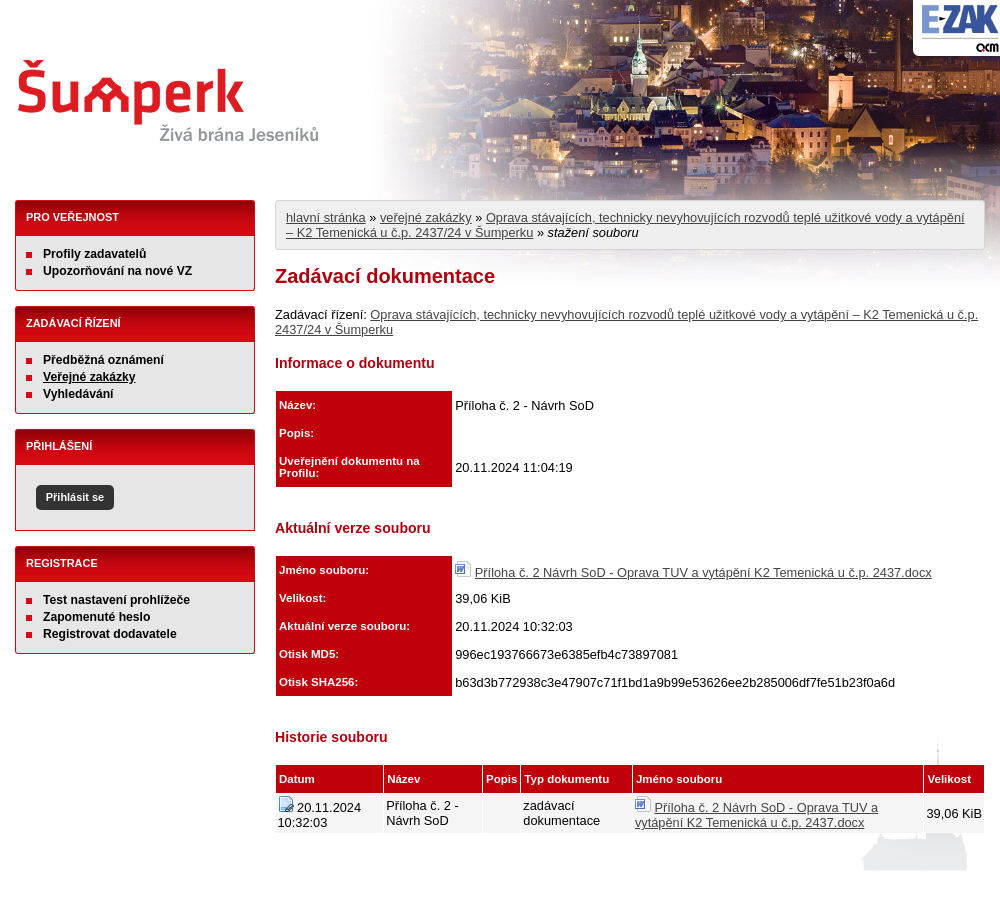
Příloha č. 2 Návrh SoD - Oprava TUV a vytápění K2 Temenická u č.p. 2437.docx (703, 572)
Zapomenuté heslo (96, 617)
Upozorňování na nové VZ (117, 271)
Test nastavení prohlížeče (116, 600)
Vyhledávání (78, 394)
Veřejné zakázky (89, 377)
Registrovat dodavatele (110, 634)
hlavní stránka (326, 217)
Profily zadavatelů (94, 254)
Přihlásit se (75, 497)
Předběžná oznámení (103, 360)
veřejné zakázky (426, 217)
